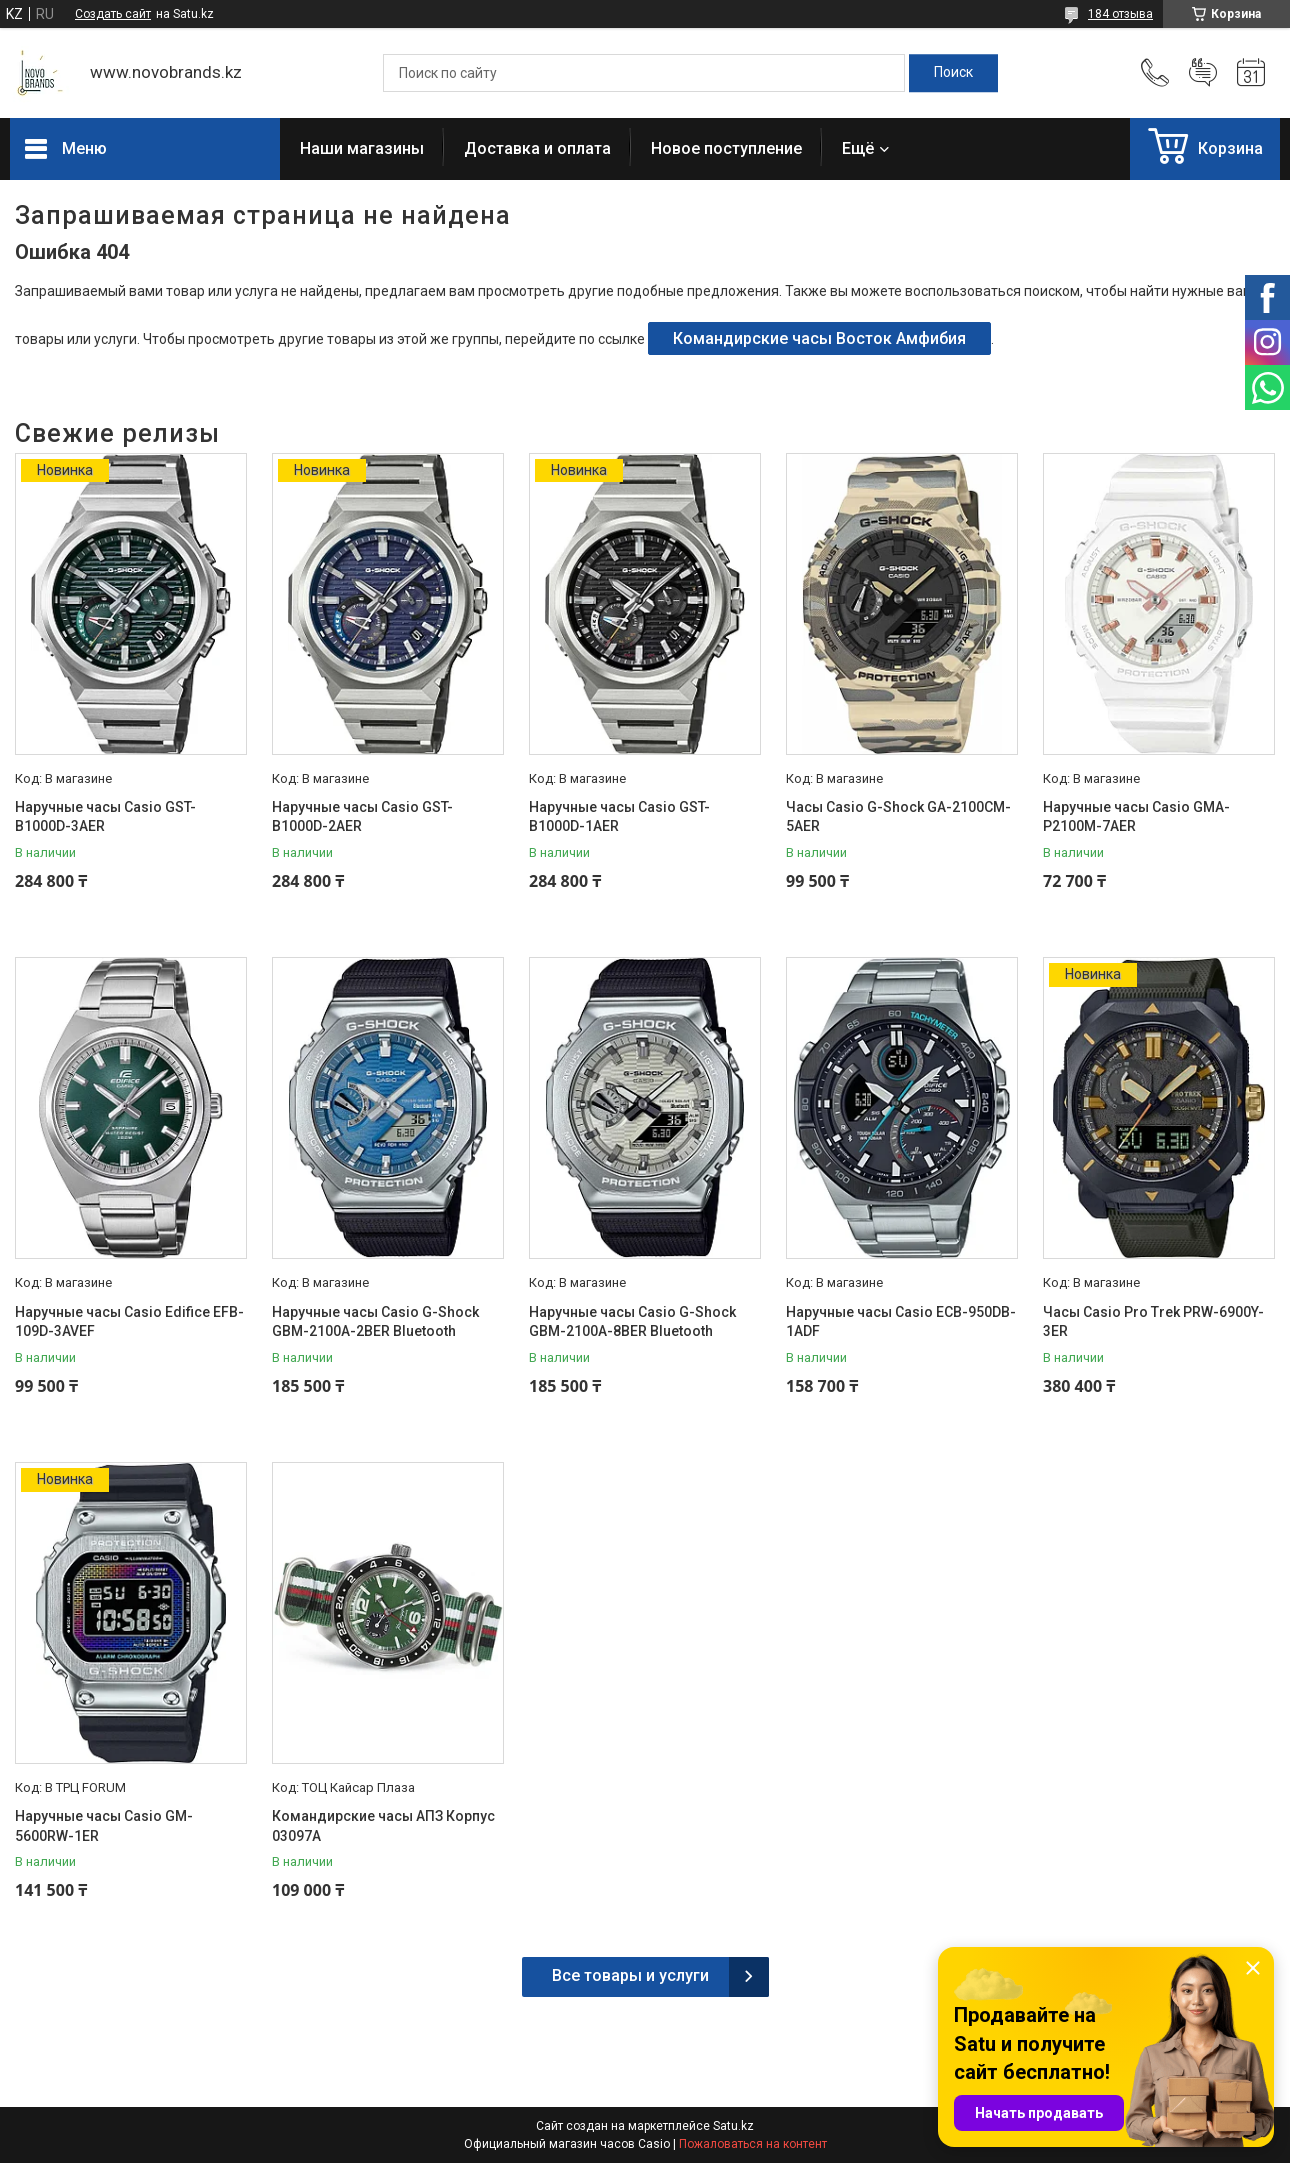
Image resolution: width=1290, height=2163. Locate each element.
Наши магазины (362, 148)
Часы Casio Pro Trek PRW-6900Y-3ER (1153, 1322)
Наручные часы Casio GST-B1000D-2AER (362, 817)
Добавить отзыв (1203, 73)
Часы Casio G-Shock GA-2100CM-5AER (898, 817)
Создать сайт (113, 14)
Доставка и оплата (537, 148)
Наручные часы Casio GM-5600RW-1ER (104, 1826)
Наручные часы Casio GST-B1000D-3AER (105, 817)
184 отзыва (1120, 14)
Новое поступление (726, 148)
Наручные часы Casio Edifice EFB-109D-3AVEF (129, 1322)
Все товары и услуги (630, 1975)
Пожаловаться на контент (753, 2144)
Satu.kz (733, 2126)
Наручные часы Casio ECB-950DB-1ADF (901, 1322)
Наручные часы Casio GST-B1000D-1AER (619, 817)
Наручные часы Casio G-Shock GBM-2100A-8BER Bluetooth (632, 1322)
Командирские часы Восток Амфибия (819, 338)
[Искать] (953, 73)
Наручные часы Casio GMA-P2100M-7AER (1136, 817)
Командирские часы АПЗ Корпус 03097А (383, 1826)
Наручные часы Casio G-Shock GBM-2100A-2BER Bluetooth (375, 1322)
